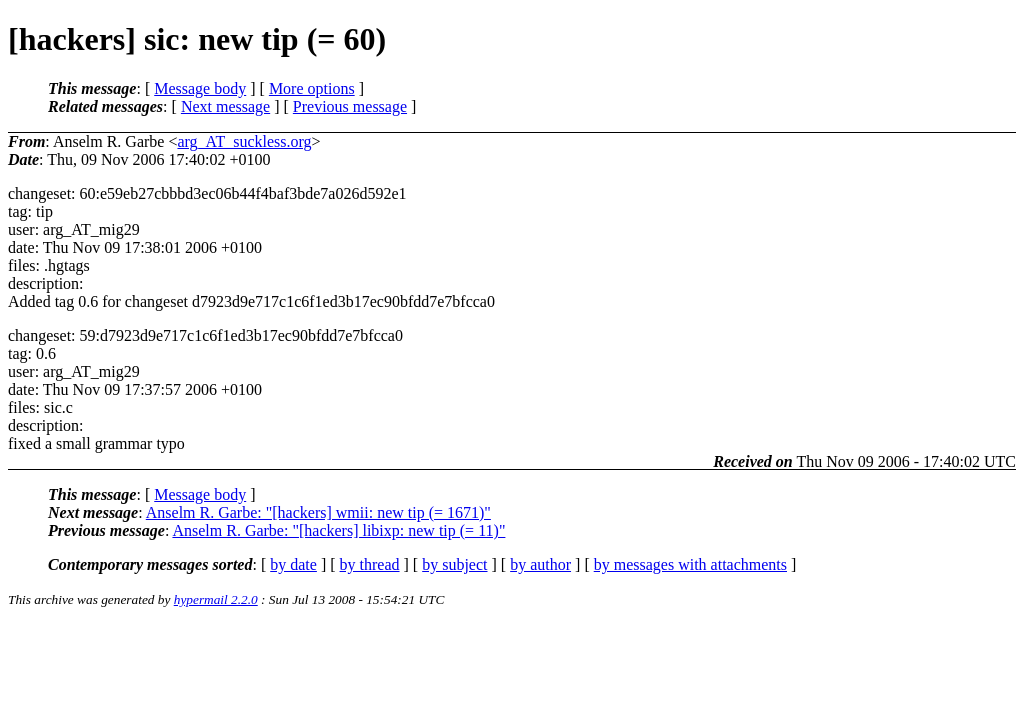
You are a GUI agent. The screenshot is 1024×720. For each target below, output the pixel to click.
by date (293, 564)
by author (540, 564)
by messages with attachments (690, 564)
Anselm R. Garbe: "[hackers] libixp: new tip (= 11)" (338, 530)
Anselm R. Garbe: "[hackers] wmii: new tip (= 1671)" (318, 512)
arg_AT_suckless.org (244, 141)
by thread (370, 564)
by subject (454, 564)
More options (312, 88)
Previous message (350, 106)
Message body (200, 88)
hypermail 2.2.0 (216, 599)
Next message (225, 106)
